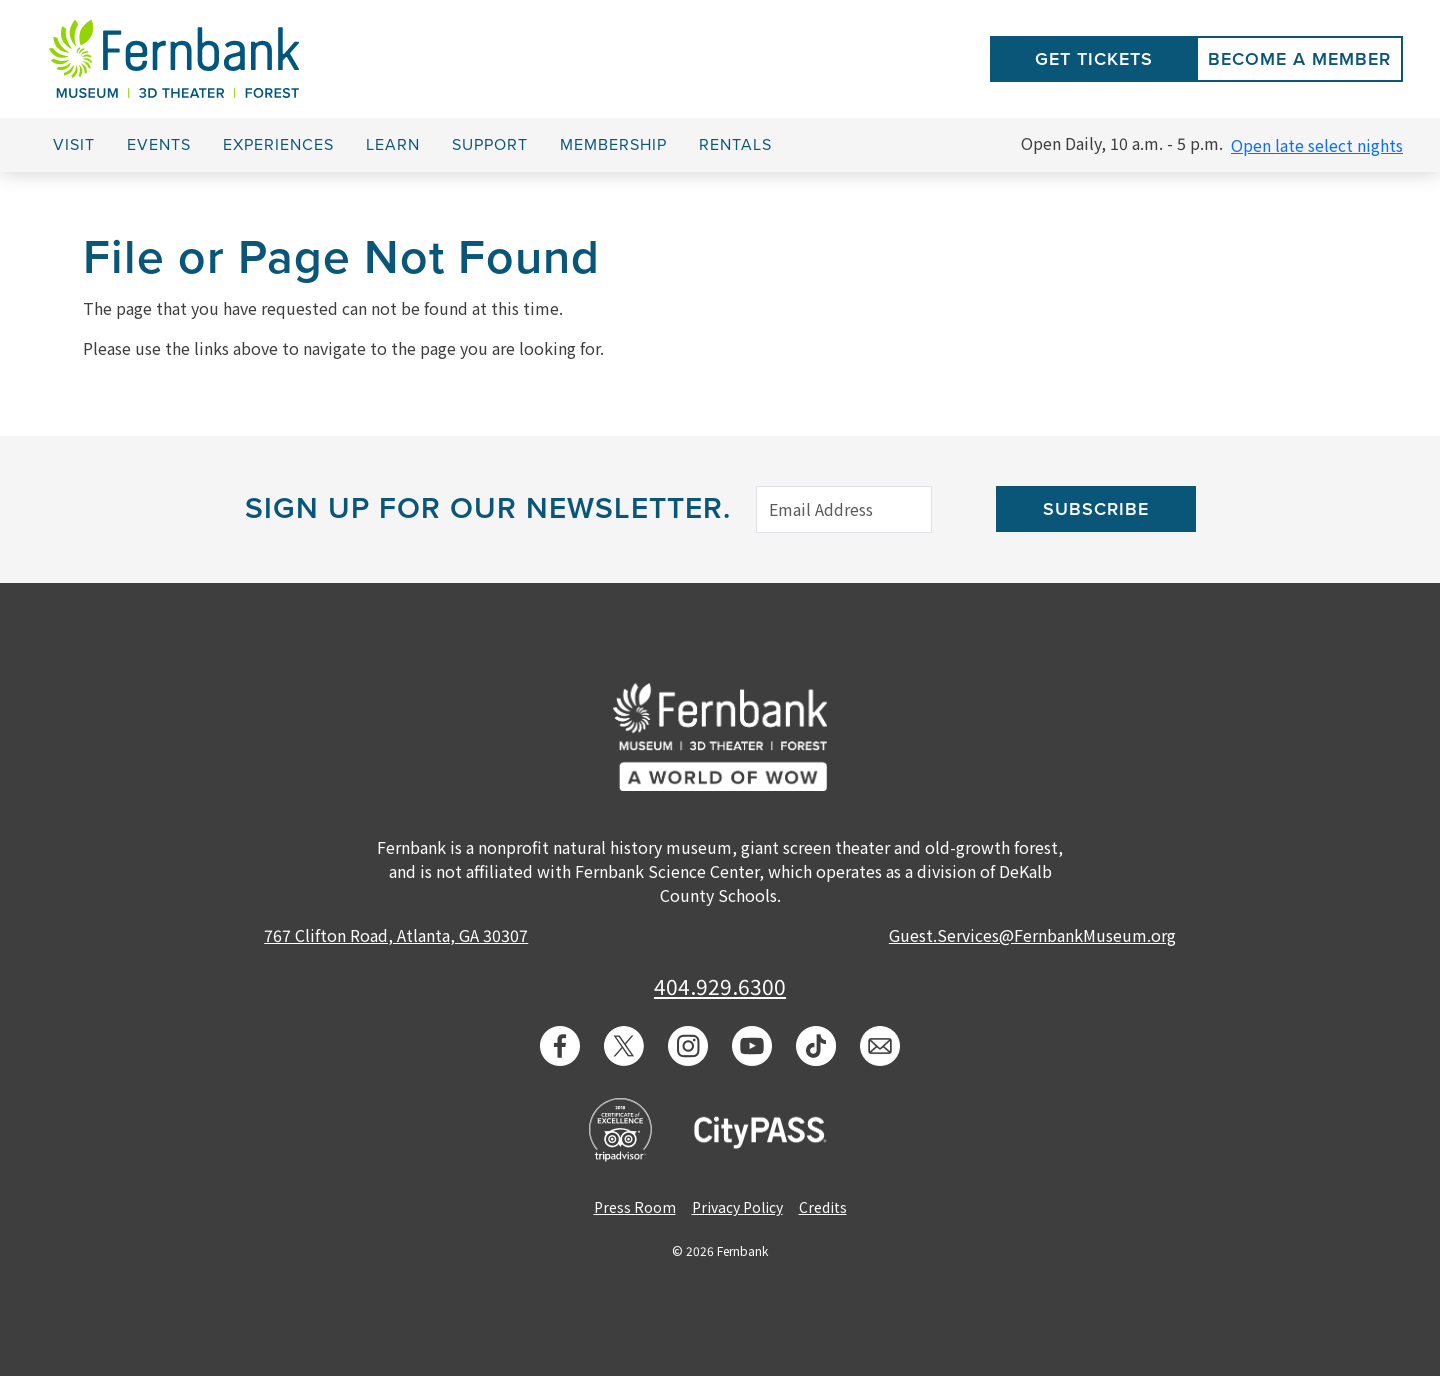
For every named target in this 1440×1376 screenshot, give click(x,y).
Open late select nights (1317, 145)
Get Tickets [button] (1094, 59)
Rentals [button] (735, 145)
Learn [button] (393, 145)
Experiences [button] (278, 145)
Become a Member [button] (1299, 59)
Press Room (635, 1207)
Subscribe (1096, 509)
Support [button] (490, 145)
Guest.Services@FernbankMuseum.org (1032, 935)
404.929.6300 (720, 986)
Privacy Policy (737, 1207)
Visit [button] (74, 145)
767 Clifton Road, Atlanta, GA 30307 (396, 935)
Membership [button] (613, 145)
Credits (823, 1207)
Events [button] (159, 145)
